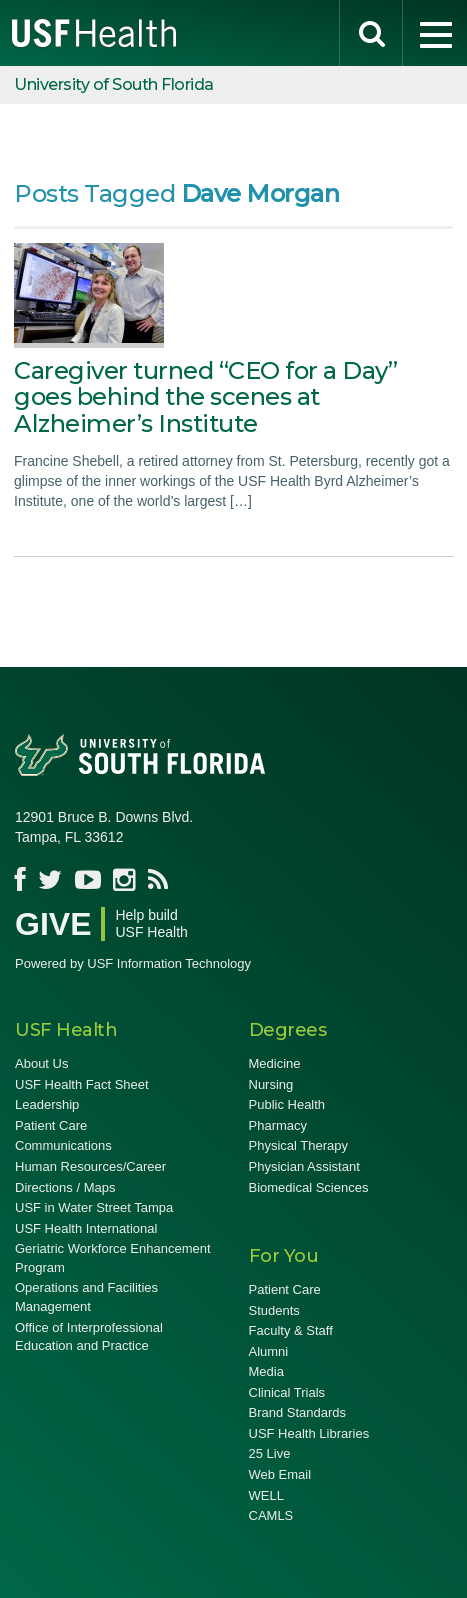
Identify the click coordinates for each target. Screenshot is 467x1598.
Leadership (47, 1104)
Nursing (271, 1084)
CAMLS (271, 1515)
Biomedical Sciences (309, 1187)
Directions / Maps (65, 1187)
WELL (266, 1495)
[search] (371, 33)
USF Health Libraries (309, 1433)
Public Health (287, 1104)
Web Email (280, 1474)
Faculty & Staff (291, 1330)
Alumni (269, 1351)
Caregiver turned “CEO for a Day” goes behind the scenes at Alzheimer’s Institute (205, 397)
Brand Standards (298, 1412)
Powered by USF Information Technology (133, 963)
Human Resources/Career (90, 1166)
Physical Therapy (298, 1145)
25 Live (270, 1453)
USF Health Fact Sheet (82, 1084)
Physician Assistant (304, 1166)
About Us (41, 1063)
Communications (63, 1145)
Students (274, 1310)
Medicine (275, 1063)
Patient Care (51, 1125)
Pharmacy (278, 1125)
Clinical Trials (287, 1392)
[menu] (435, 33)
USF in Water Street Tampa (94, 1207)
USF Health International (86, 1228)
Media (266, 1371)
